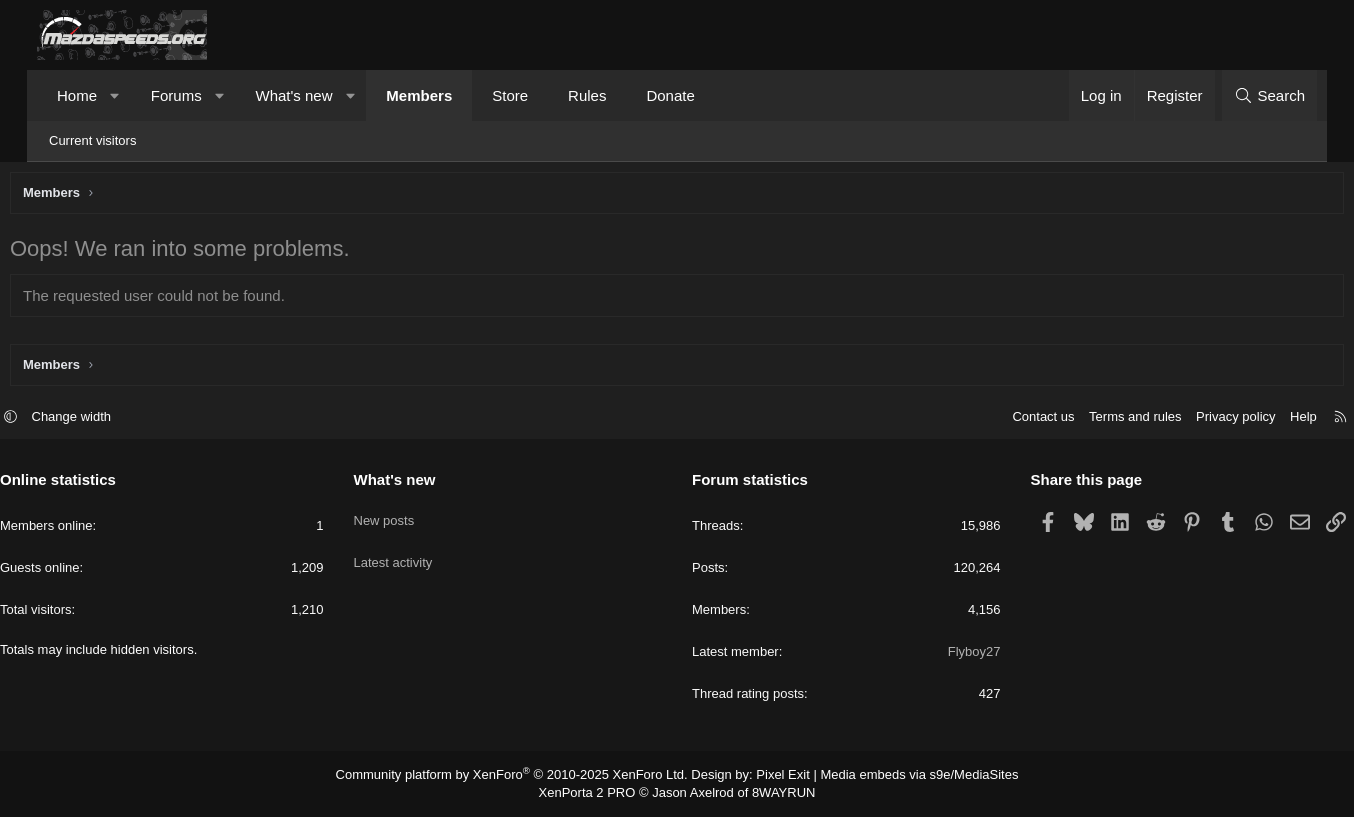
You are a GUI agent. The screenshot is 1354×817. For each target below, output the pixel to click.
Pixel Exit (774, 777)
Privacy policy (1198, 419)
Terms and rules (1098, 419)
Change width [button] (109, 419)
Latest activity (411, 552)
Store (510, 95)
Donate (670, 95)
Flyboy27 (955, 654)
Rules (587, 95)
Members (419, 95)
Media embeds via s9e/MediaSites (900, 777)
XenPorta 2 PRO (593, 793)
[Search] (1269, 95)
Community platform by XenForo (524, 777)
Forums (176, 95)
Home (77, 95)
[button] (115, 95)
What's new (293, 95)
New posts (402, 516)
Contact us (1006, 419)
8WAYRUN (775, 793)
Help (1266, 419)
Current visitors (92, 140)
